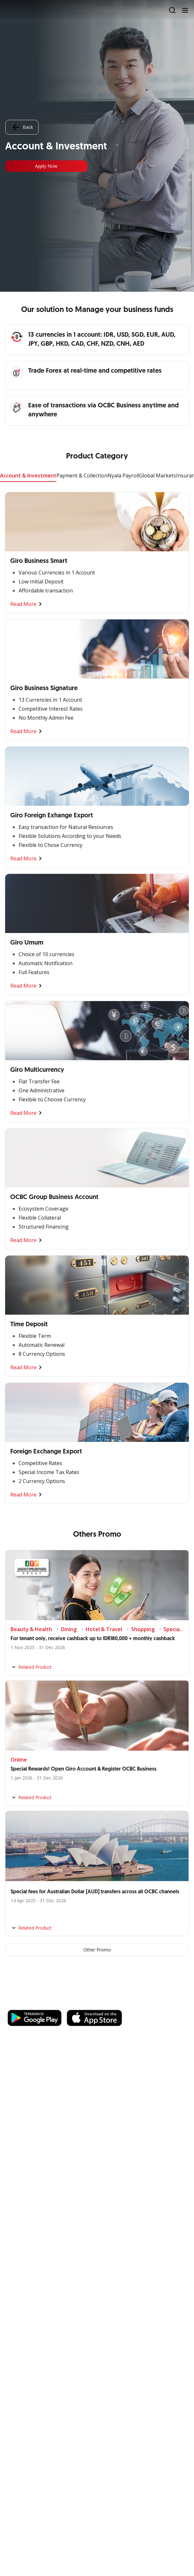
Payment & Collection (81, 475)
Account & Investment (28, 475)
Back (22, 127)
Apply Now (46, 166)
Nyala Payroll (123, 475)
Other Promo (97, 1950)
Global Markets (157, 475)
